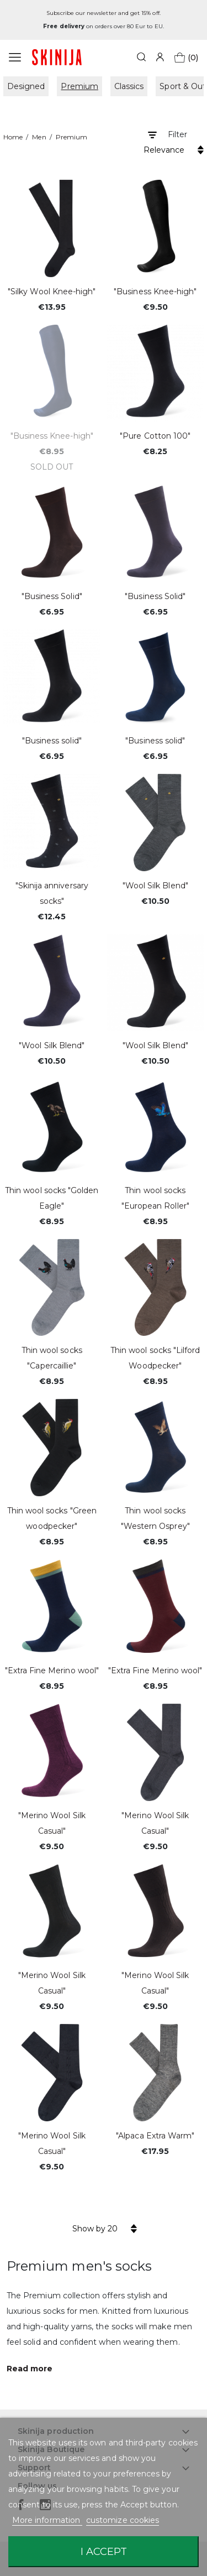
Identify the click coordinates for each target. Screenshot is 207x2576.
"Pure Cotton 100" (155, 436)
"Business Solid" (52, 596)
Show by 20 (95, 2229)
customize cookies (122, 2520)
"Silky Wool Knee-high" (51, 291)
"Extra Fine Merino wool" (52, 1670)
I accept (104, 2551)
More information (47, 2520)
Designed (26, 86)
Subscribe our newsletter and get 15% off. (103, 13)
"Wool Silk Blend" (155, 886)
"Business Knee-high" (155, 291)
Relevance (164, 150)
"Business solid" (52, 741)
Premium (79, 86)
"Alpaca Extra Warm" (155, 2136)
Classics (129, 86)
